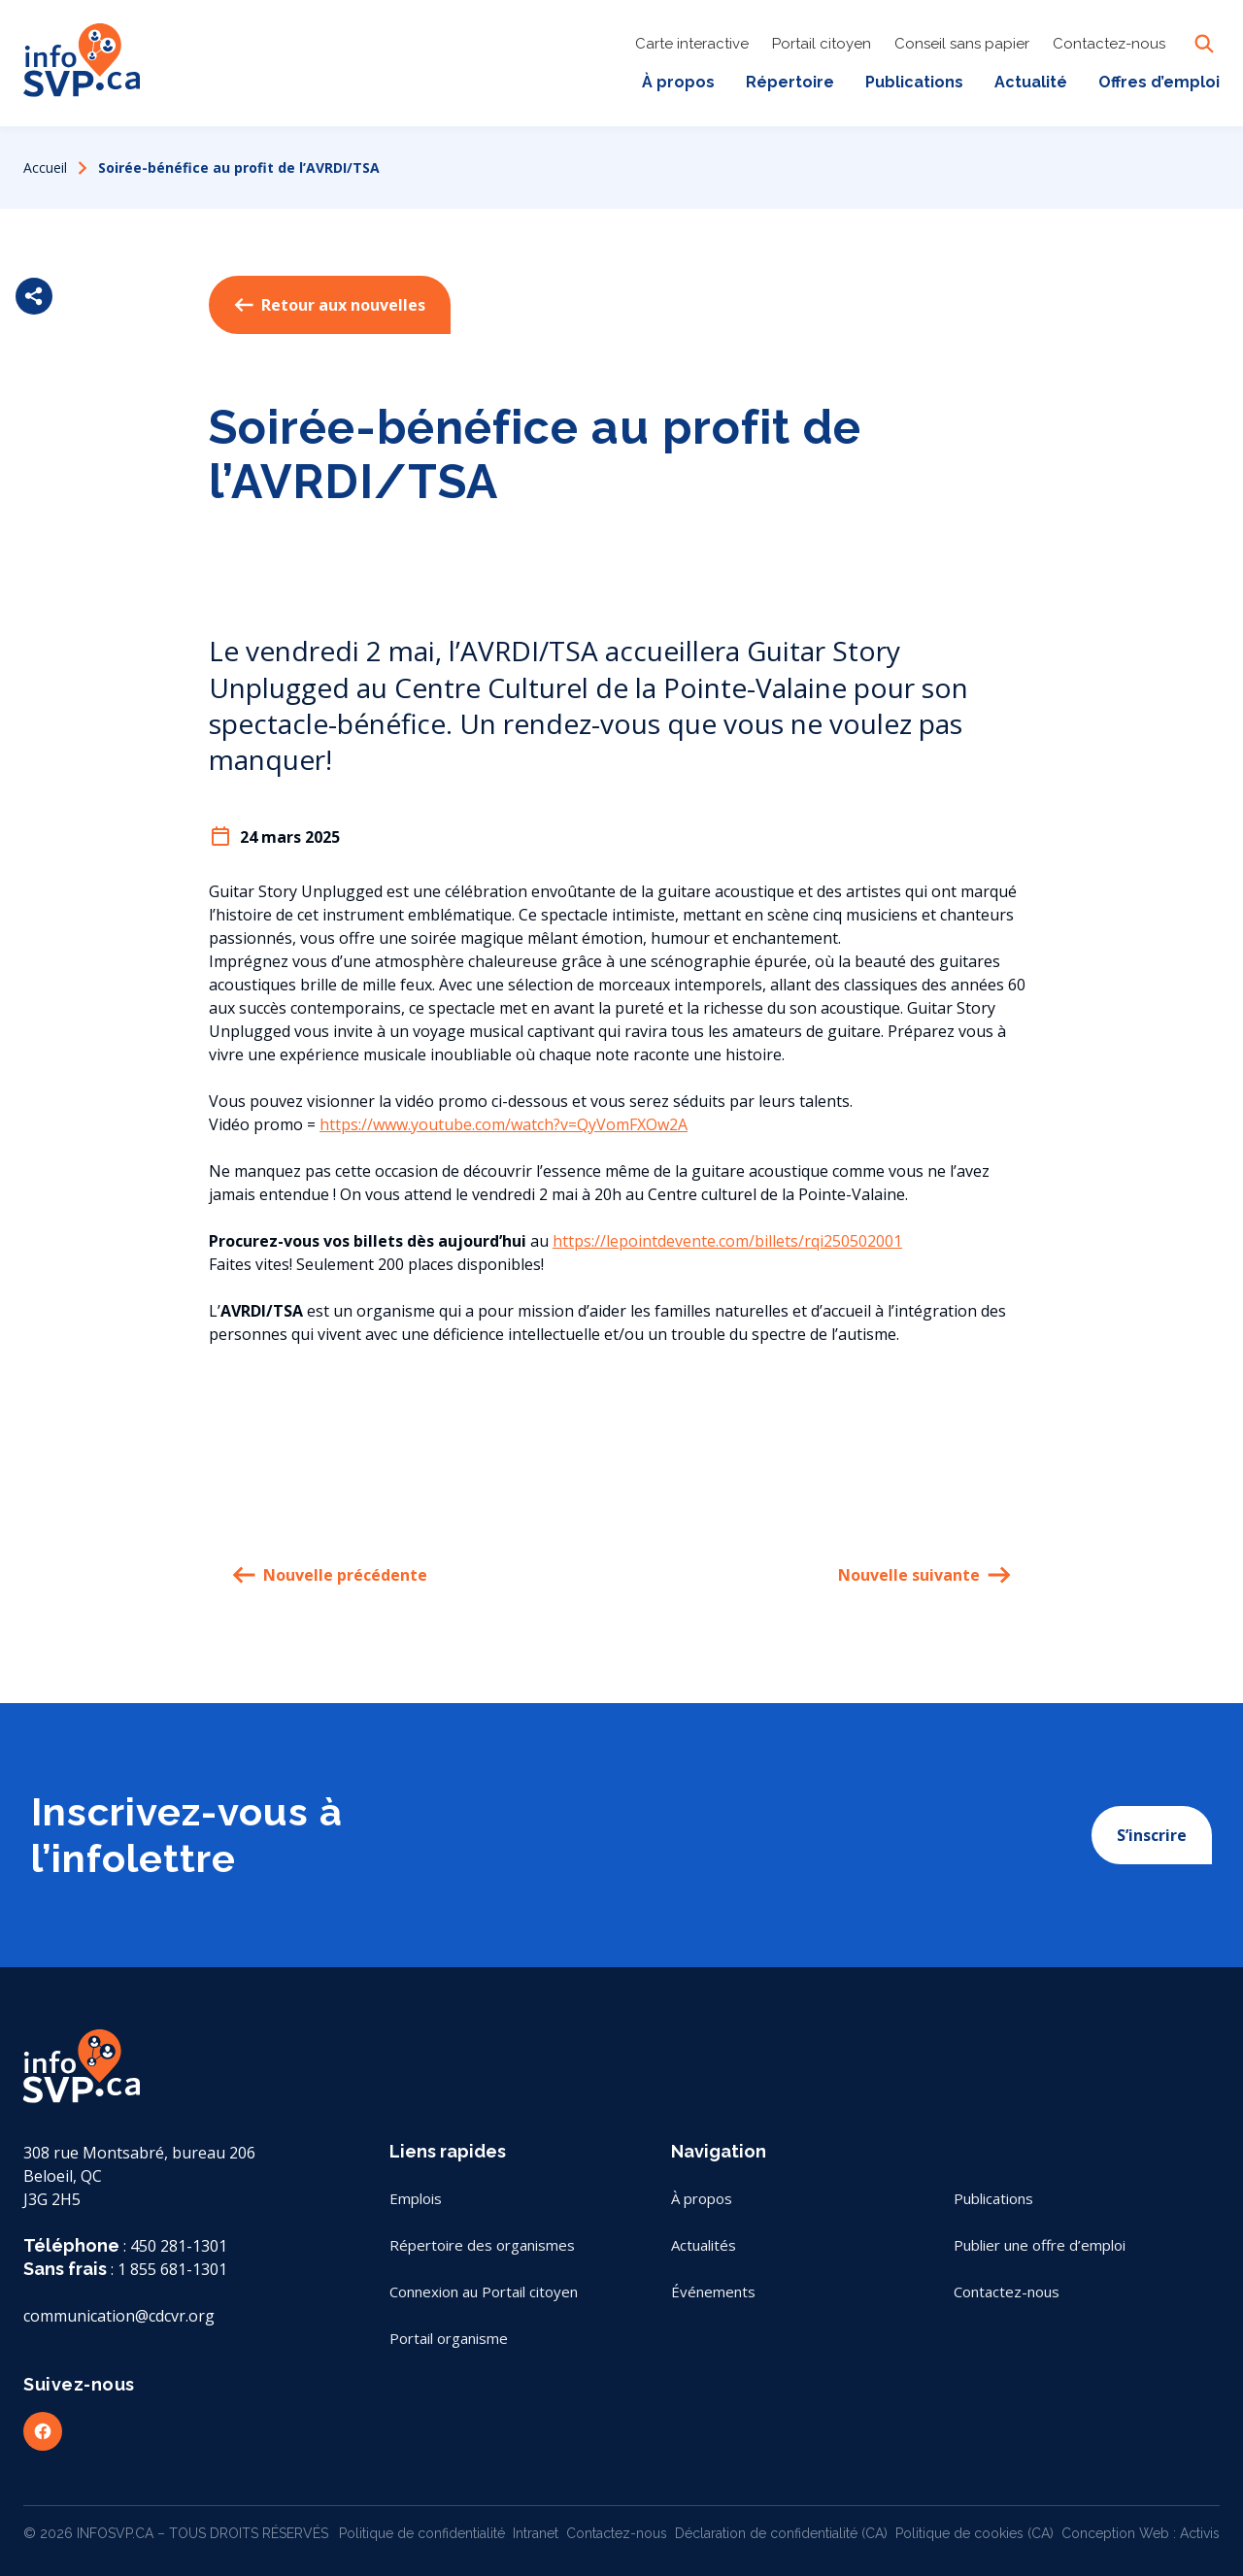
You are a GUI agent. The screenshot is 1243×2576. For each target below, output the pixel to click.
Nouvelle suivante (924, 1575)
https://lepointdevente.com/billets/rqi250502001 (727, 1241)
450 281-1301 (178, 2246)
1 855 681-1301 (172, 2269)
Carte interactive (692, 43)
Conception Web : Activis (1140, 2533)
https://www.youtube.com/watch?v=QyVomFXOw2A (503, 1124)
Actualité (1030, 82)
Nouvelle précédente (329, 1575)
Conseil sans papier (961, 43)
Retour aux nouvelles (329, 305)
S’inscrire (1152, 1835)
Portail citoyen (821, 43)
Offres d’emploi (1159, 82)
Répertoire (790, 82)
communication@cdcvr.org (119, 2315)
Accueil (45, 167)
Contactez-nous (1109, 43)
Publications (914, 82)
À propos (678, 82)
